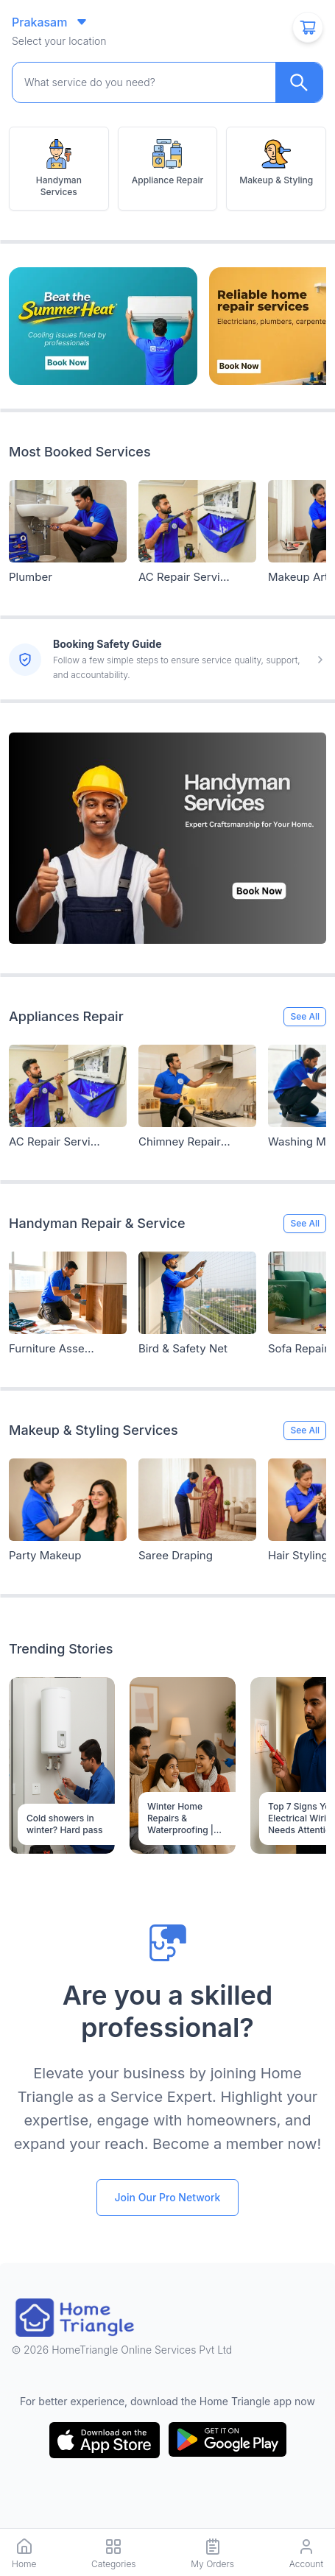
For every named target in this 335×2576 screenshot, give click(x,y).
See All (305, 1016)
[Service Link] (68, 521)
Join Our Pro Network (168, 2197)
